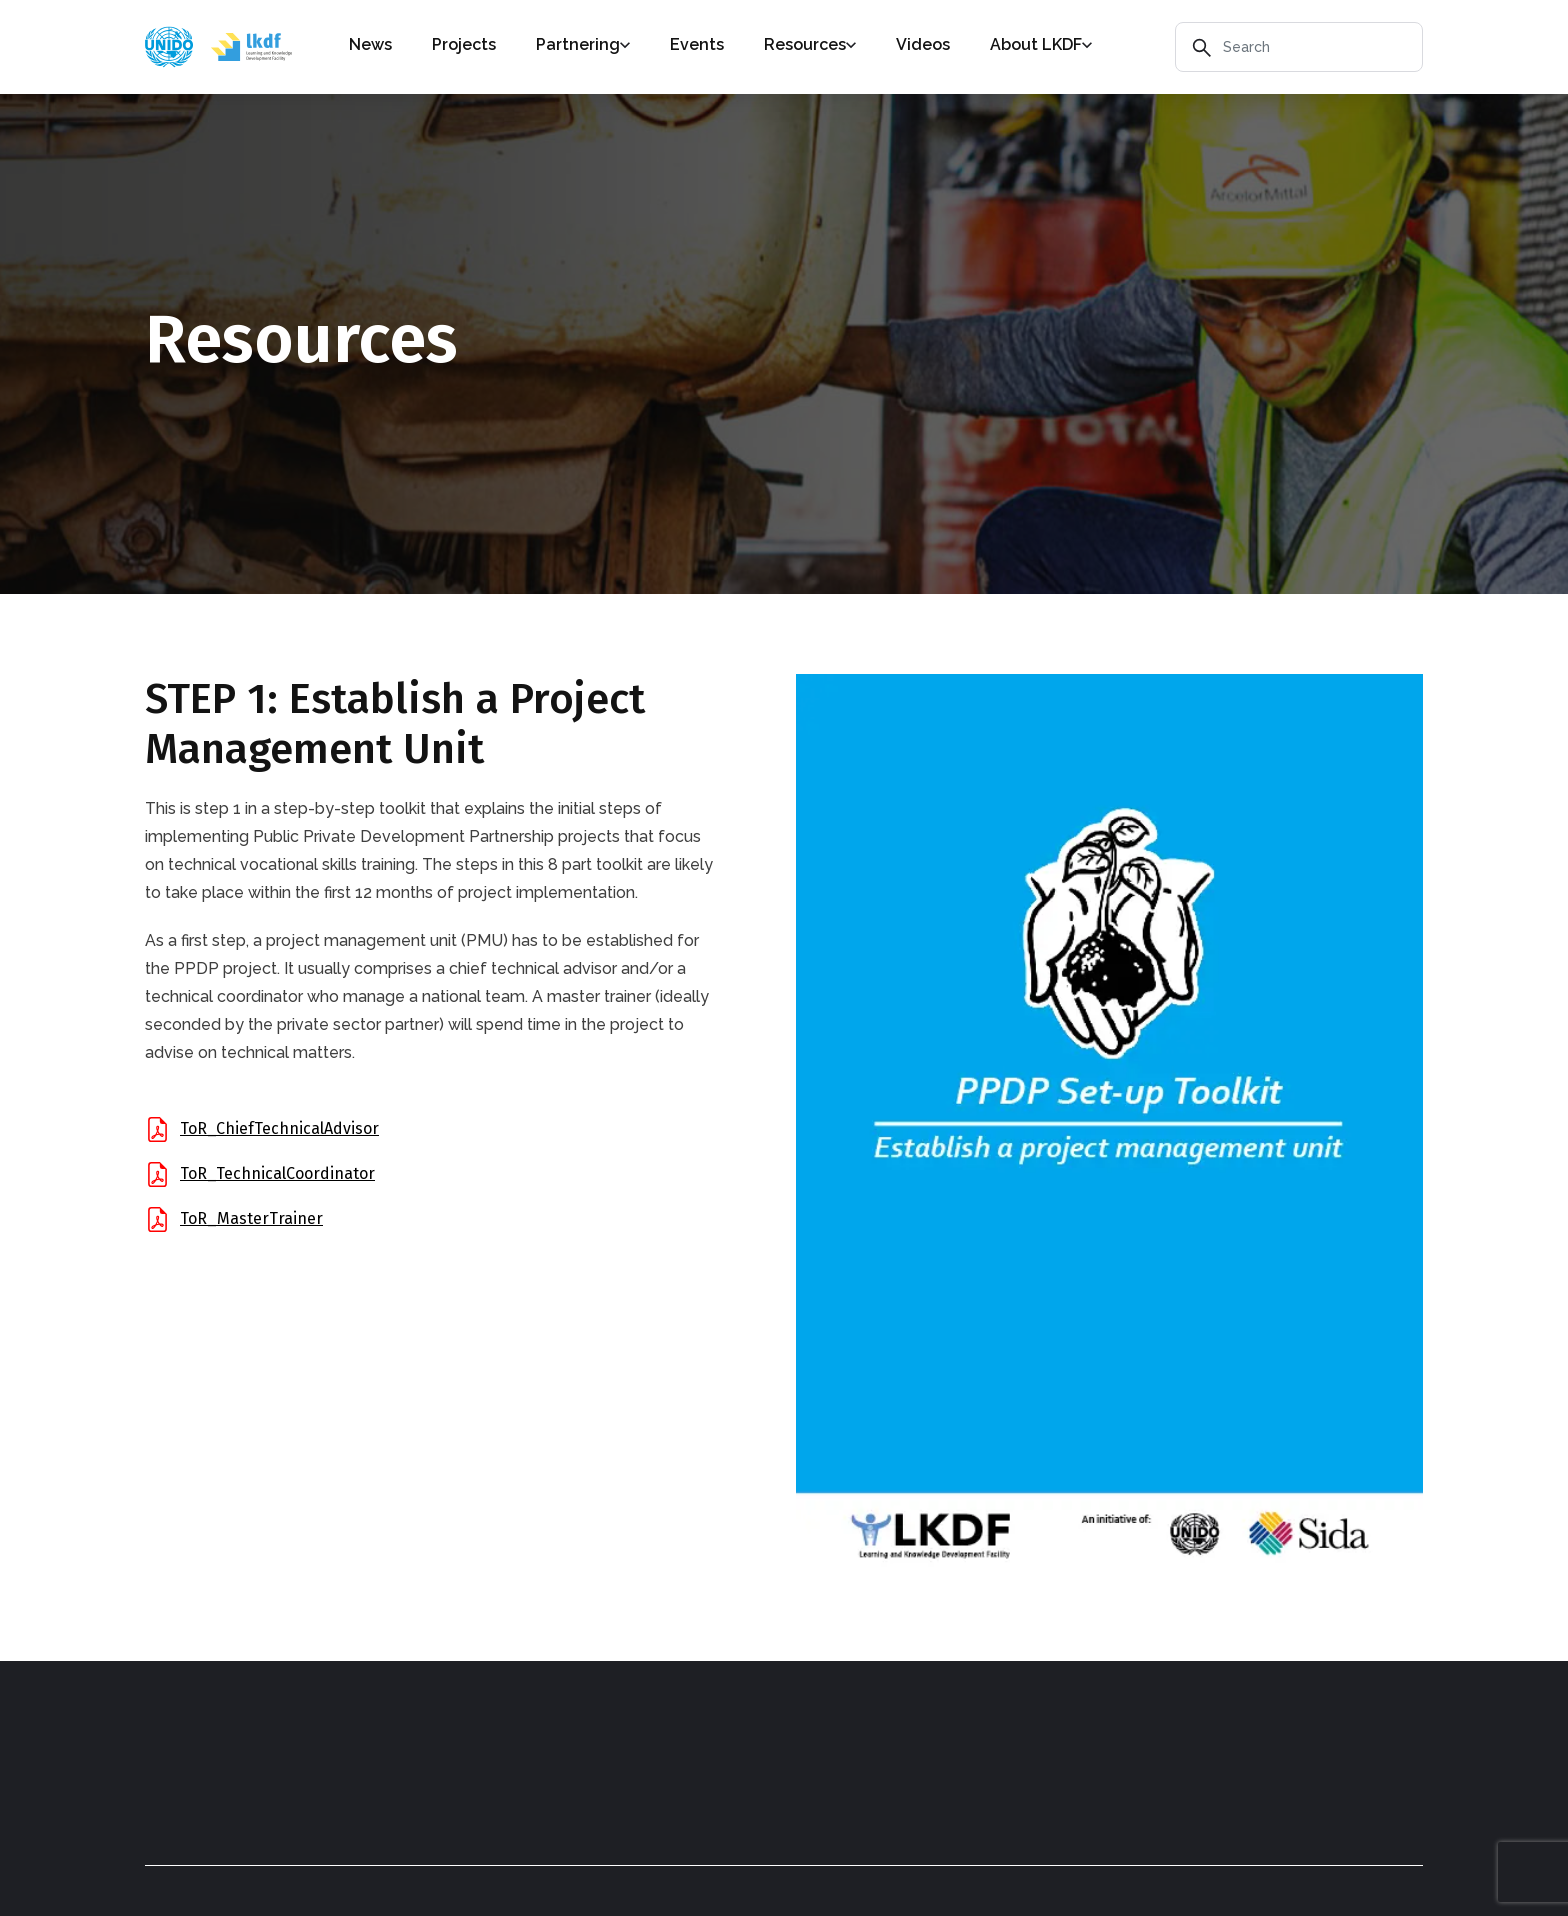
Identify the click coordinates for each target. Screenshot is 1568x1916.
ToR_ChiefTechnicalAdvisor (279, 1128)
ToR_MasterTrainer (251, 1218)
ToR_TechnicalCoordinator (277, 1173)
